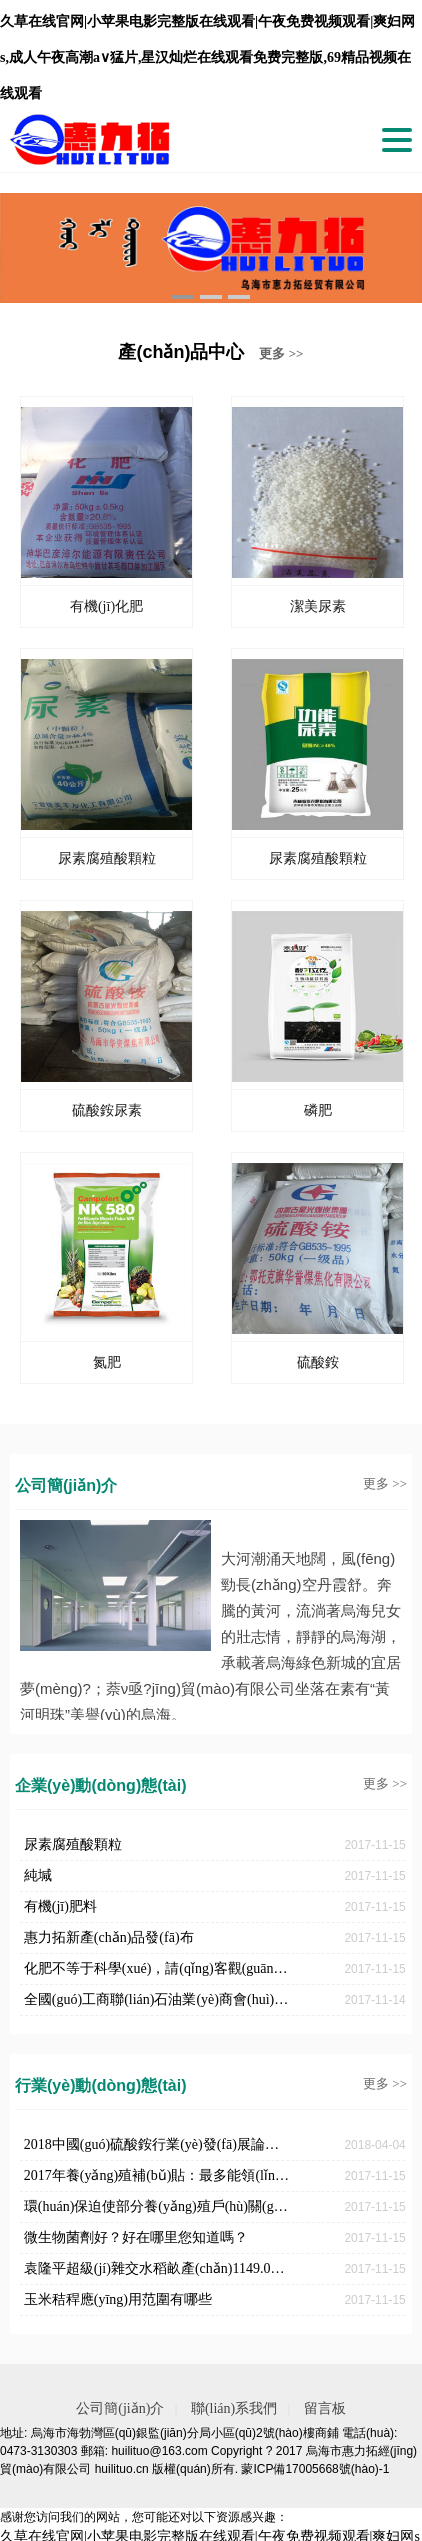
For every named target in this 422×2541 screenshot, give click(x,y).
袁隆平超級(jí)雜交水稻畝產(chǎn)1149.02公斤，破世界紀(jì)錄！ (157, 2268)
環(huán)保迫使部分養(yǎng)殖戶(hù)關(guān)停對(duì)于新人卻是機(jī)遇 (157, 2206)
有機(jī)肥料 (60, 1906)
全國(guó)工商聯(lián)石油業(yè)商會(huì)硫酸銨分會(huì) (157, 1999)
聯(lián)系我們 (234, 2408)
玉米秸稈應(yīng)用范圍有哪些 (118, 2299)
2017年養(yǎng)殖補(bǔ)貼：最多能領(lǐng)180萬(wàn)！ (157, 2175)
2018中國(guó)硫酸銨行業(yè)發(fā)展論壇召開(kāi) (157, 2144)
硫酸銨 (318, 1362)
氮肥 (107, 1362)
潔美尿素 (318, 606)
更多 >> (281, 353)
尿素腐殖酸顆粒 (107, 858)
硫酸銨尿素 (107, 1110)
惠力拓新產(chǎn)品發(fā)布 (109, 1937)
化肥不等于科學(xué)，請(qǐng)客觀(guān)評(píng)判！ (157, 1968)
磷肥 (318, 1110)
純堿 (38, 1875)
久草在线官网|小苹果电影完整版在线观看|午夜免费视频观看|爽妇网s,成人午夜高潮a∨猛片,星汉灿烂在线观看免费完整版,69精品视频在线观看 (207, 57)
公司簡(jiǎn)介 (120, 2408)
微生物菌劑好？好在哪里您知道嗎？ (136, 2237)
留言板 (325, 2408)
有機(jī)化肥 (106, 606)
